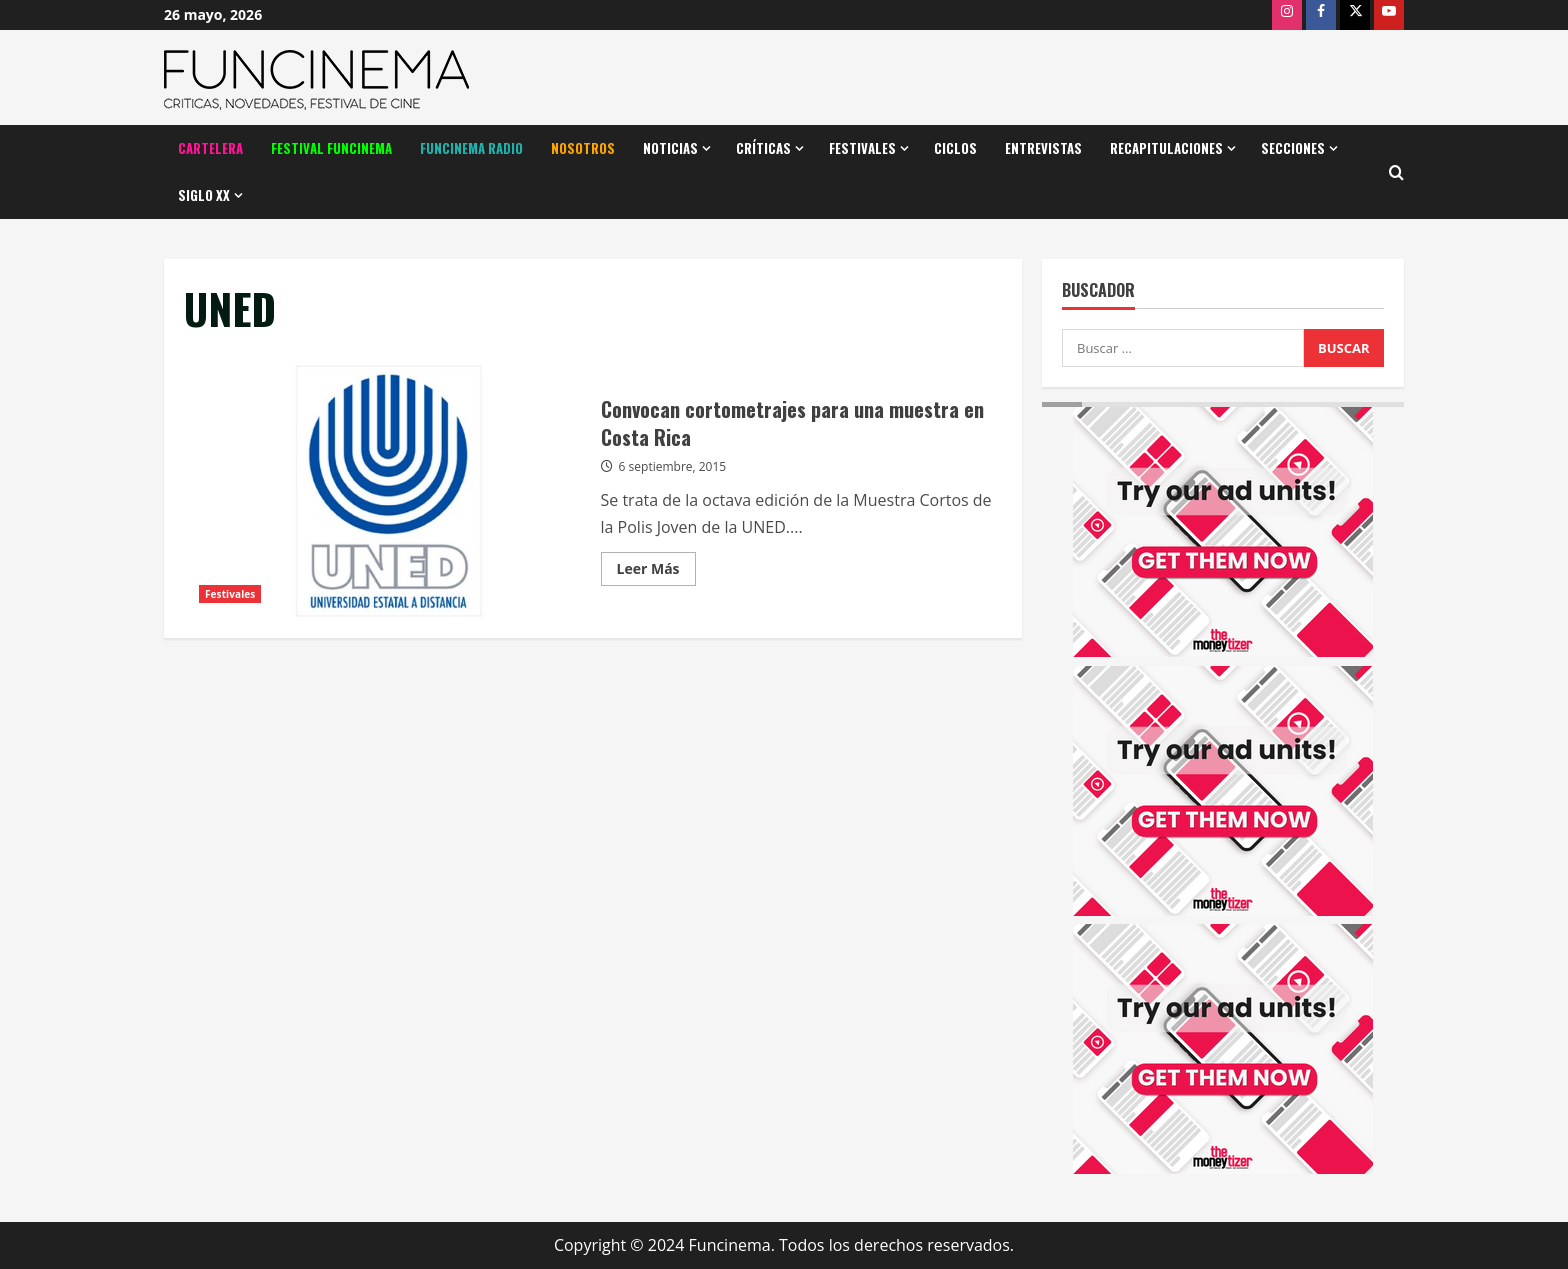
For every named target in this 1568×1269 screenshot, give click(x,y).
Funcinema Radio (471, 148)
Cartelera (210, 148)
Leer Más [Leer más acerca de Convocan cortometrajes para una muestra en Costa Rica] (656, 572)
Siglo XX (204, 195)
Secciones (1293, 148)
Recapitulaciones (1166, 148)
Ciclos (955, 148)
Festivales (862, 148)
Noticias (670, 148)
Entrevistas (1043, 148)
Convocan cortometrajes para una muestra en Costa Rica (385, 488)
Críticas (763, 148)
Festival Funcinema (331, 148)
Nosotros (583, 148)
